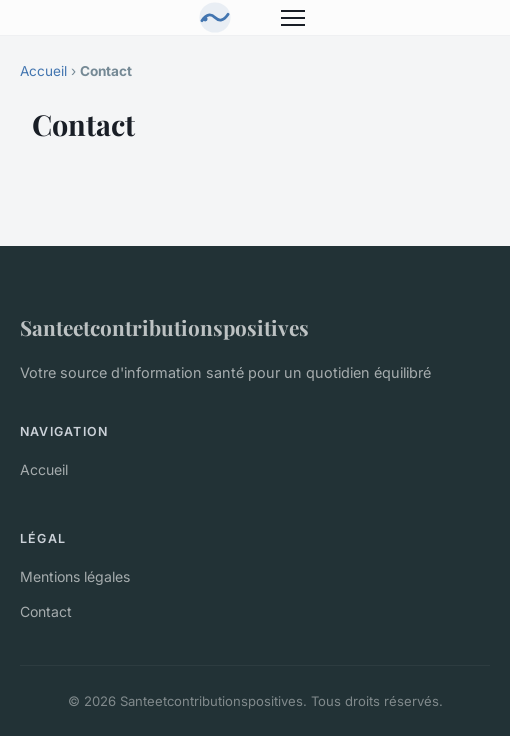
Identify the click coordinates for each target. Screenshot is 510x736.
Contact (46, 611)
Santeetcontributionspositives (164, 327)
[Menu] (293, 18)
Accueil (43, 71)
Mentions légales (75, 576)
